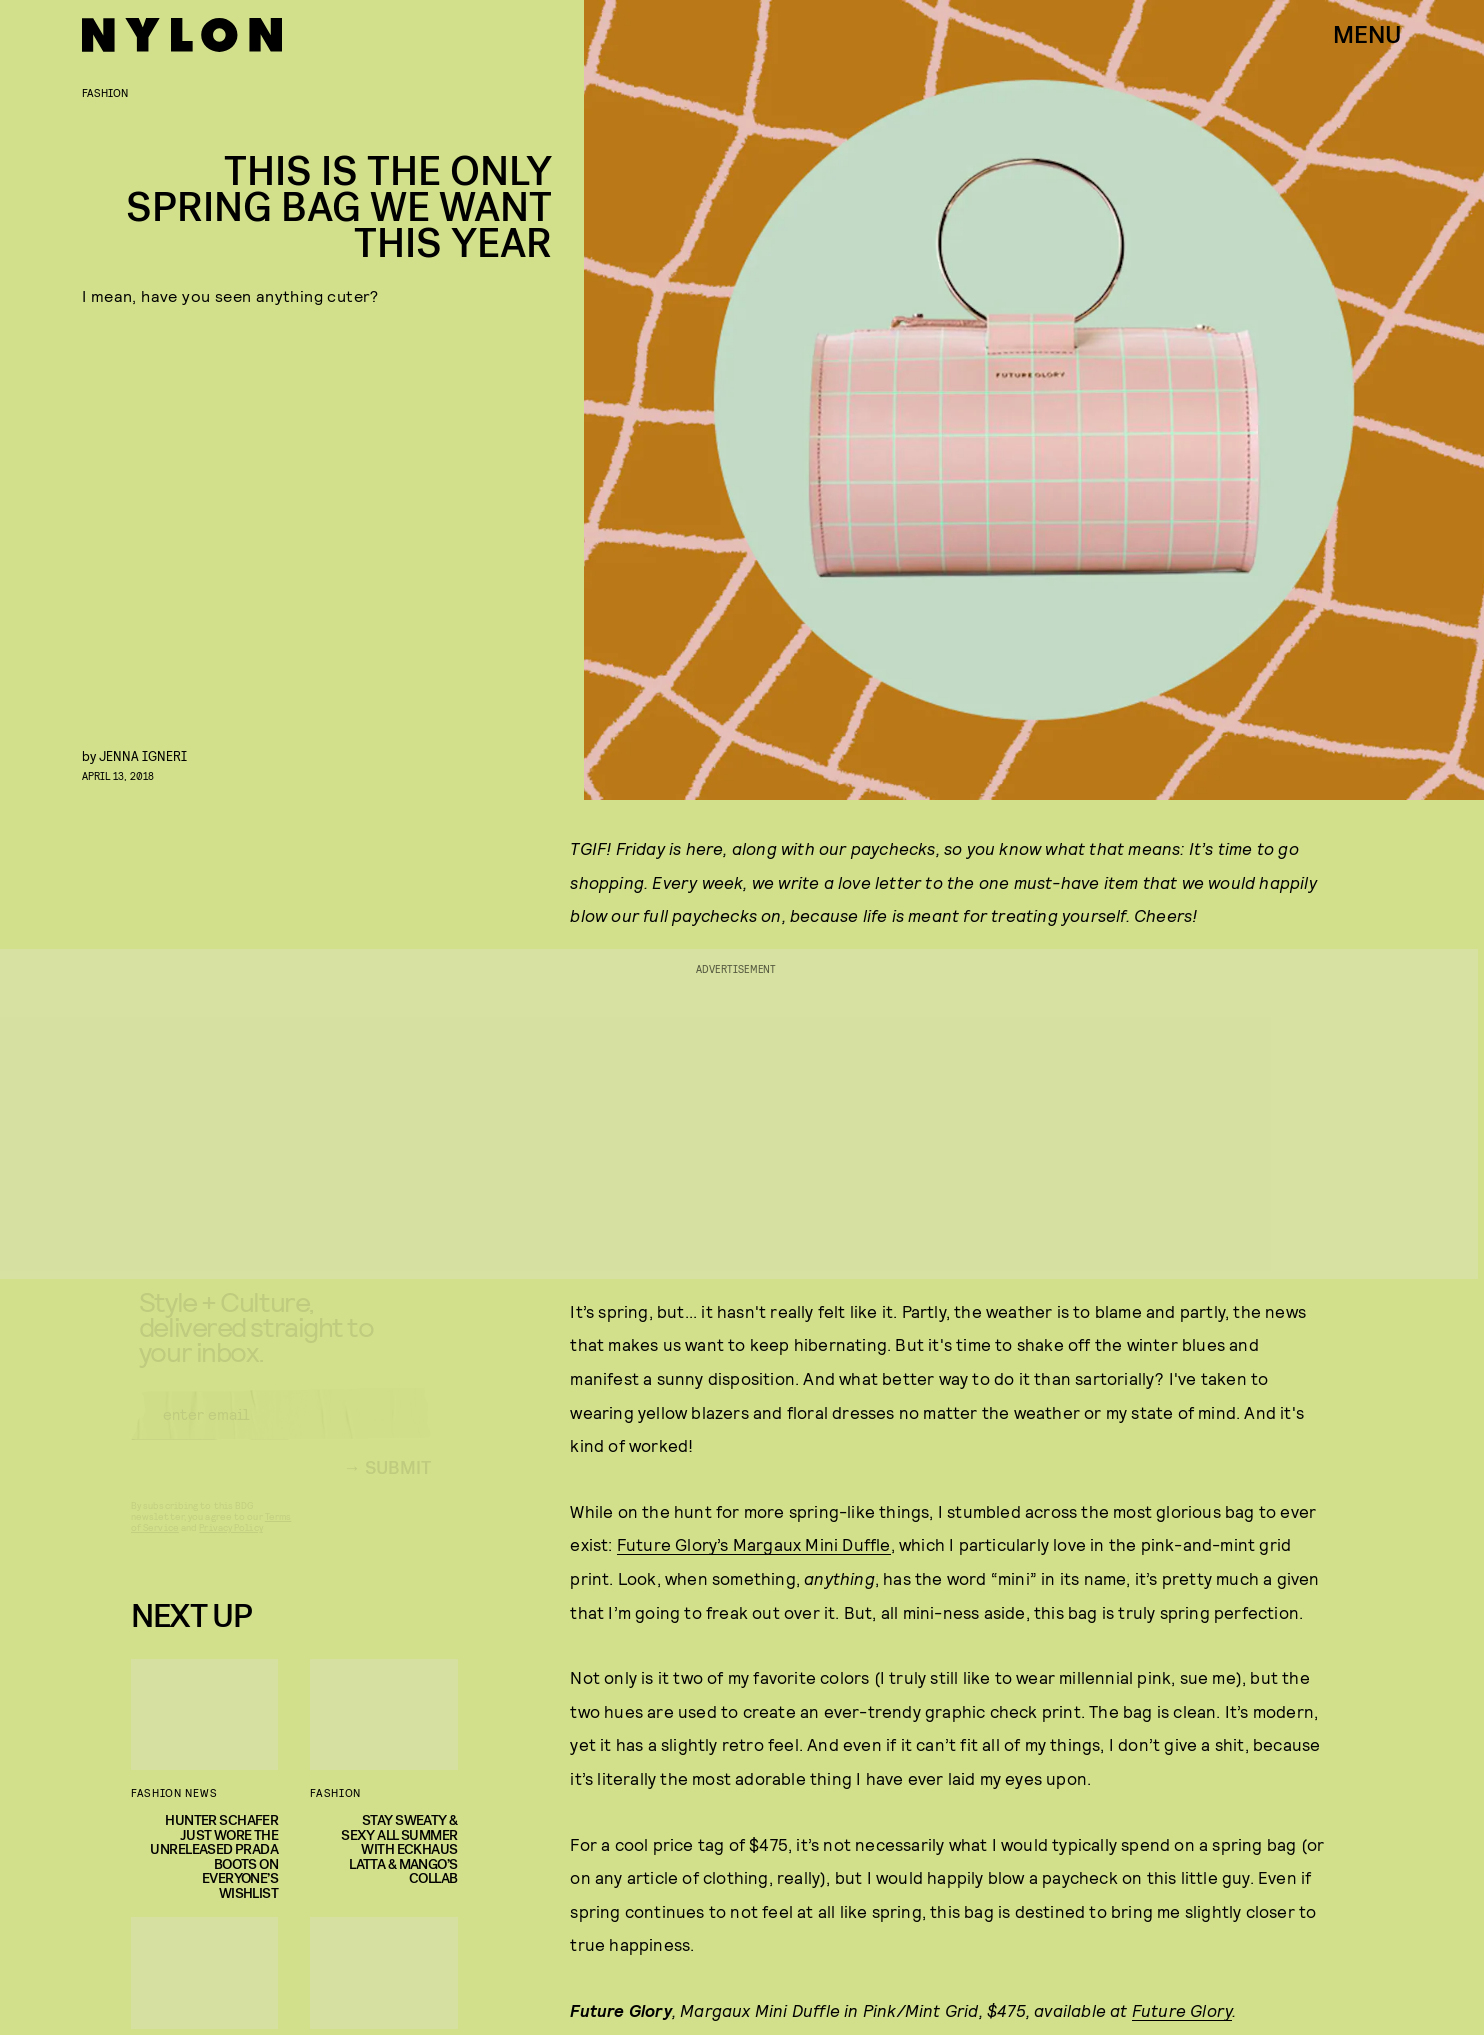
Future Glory (1182, 2010)
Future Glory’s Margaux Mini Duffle (754, 1544)
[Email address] (281, 1432)
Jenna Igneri (143, 755)
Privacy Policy (230, 1545)
